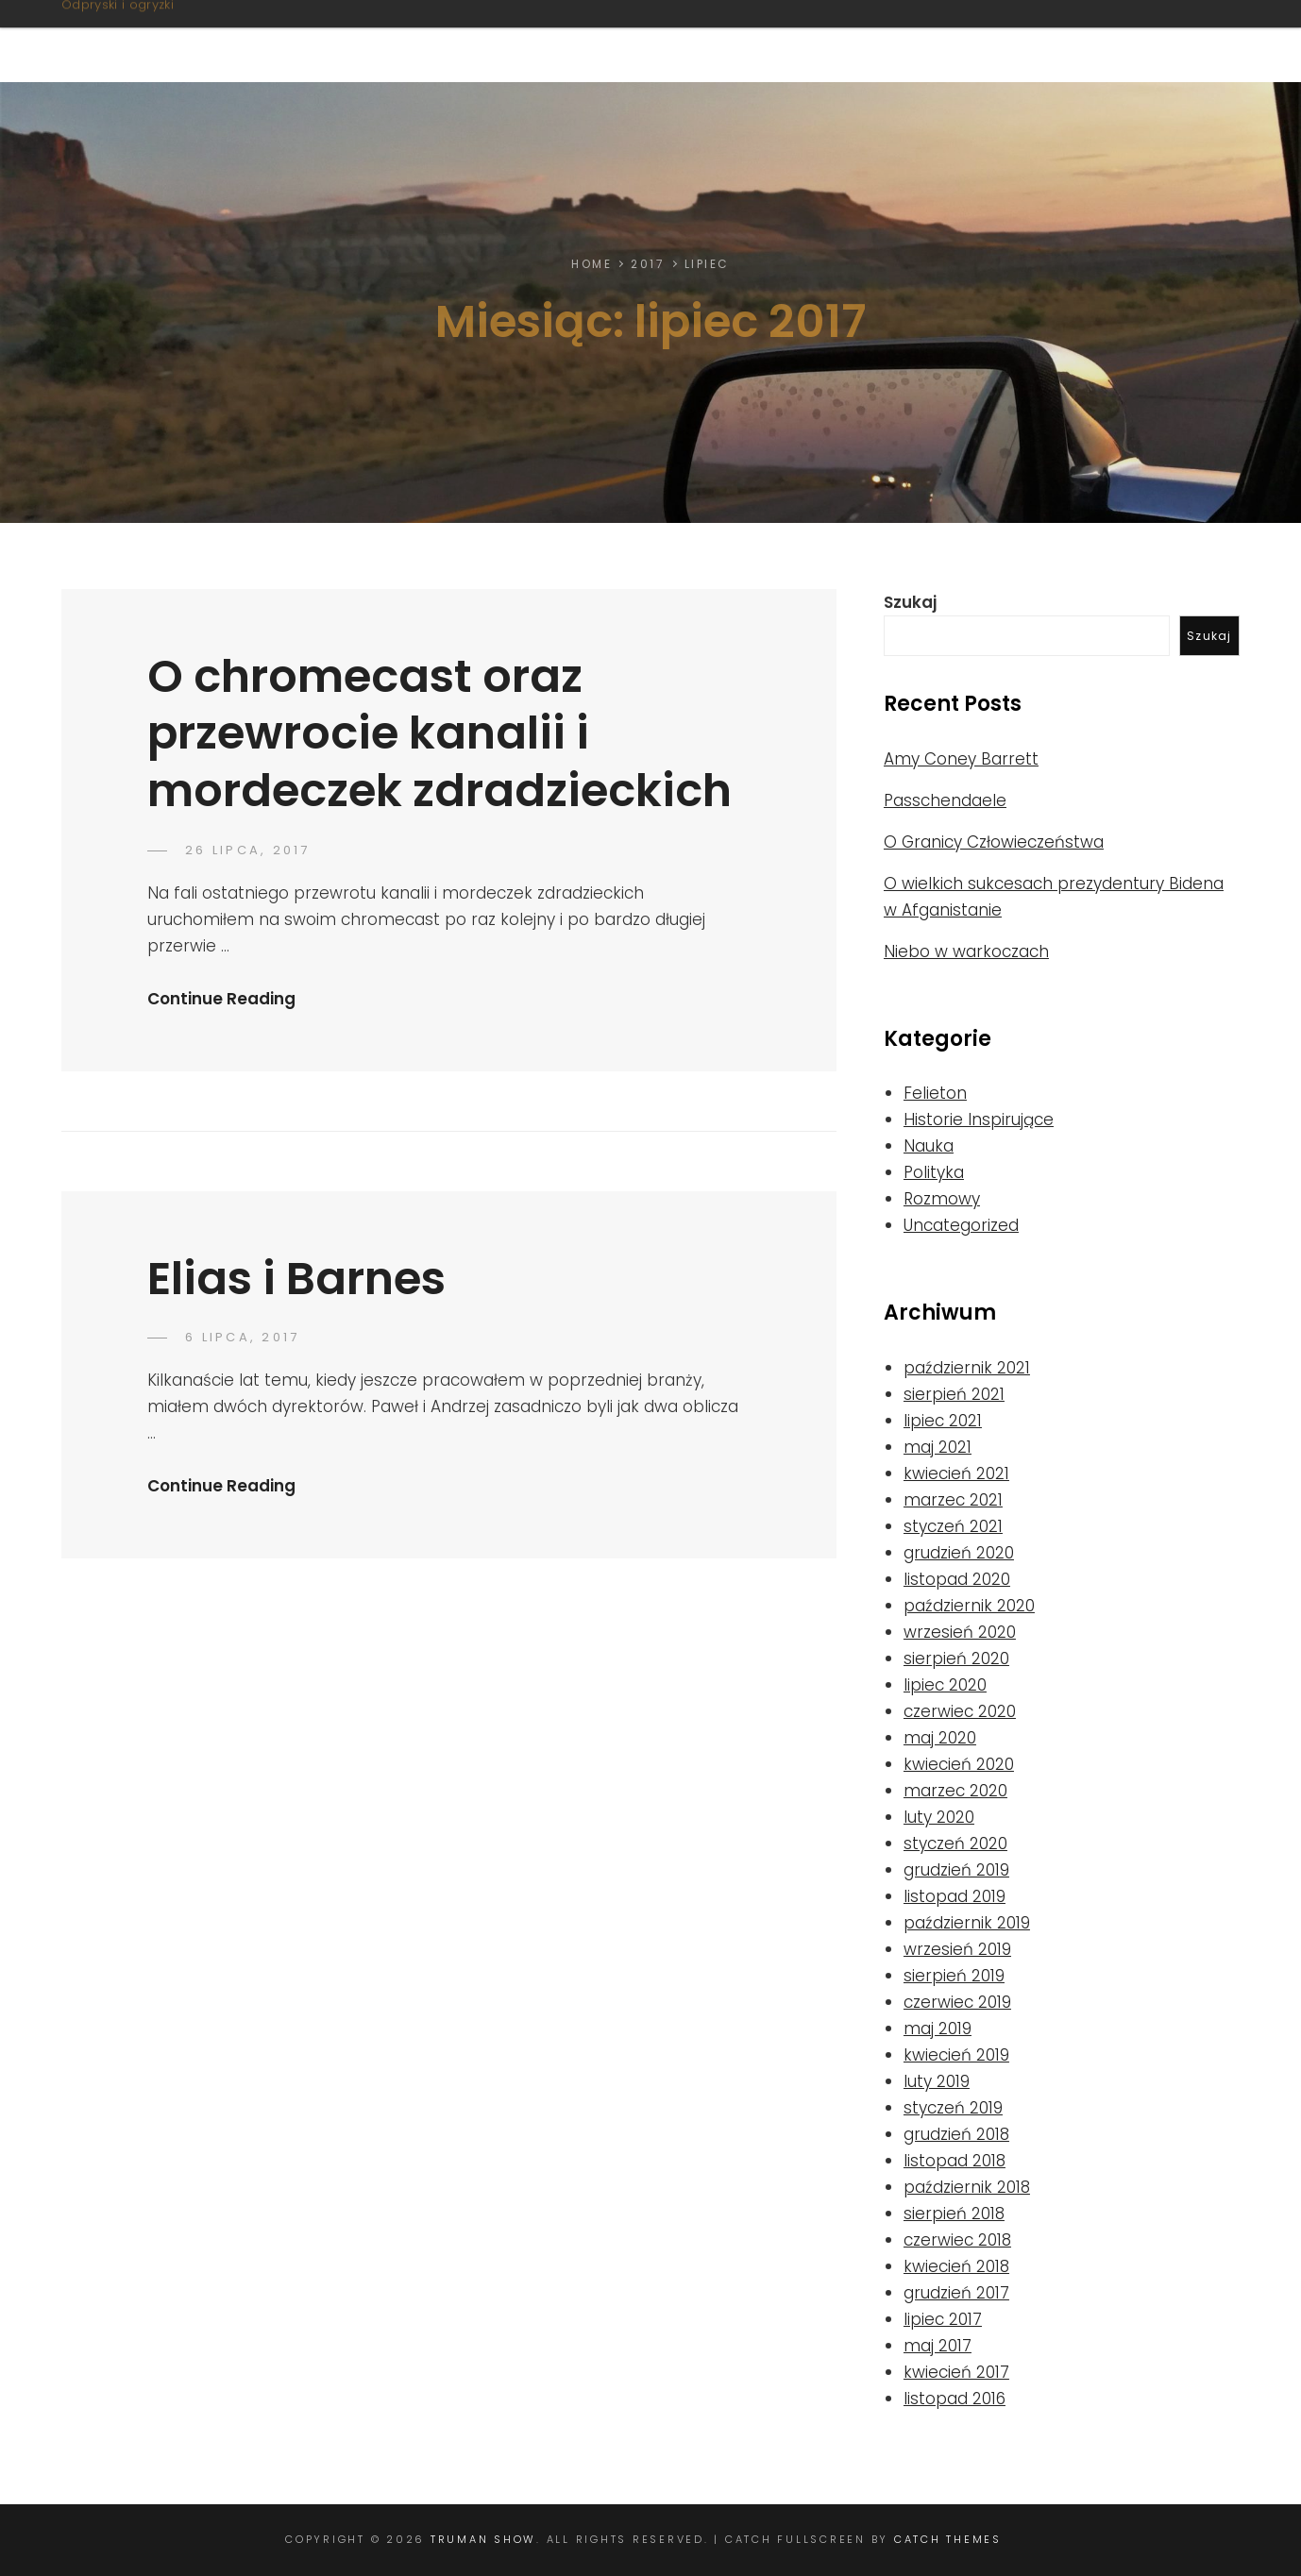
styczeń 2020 (955, 1843)
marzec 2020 (955, 1790)
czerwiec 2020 (960, 1711)
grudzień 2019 (956, 1870)
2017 (648, 264)
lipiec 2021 (943, 1420)
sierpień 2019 (954, 1975)
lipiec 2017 (943, 2319)
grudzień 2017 (956, 2292)
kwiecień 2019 (956, 2055)
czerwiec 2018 (957, 2240)
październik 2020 (969, 1605)
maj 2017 (938, 2345)
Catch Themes (948, 2539)
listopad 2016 (954, 2398)
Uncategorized (961, 1225)
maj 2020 (940, 1737)
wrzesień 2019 (957, 1949)
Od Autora (1139, 40)
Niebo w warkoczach (966, 951)
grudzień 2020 (959, 1552)
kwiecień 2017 (956, 2372)
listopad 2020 (957, 1579)
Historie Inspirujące (979, 1119)
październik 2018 (967, 2187)
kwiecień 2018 (956, 2266)
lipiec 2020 (945, 1685)
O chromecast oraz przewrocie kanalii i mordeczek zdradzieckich (439, 733)
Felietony (705, 40)
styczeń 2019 (953, 2107)
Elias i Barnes (296, 1278)
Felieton (935, 1093)
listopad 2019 (954, 1896)
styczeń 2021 (953, 1526)
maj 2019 (938, 2028)
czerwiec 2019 (957, 2002)
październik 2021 (967, 1367)
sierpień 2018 (954, 2213)
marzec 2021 (953, 1500)
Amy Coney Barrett (961, 759)
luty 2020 (939, 1817)
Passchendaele (945, 800)
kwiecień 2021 (956, 1473)
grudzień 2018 (956, 2134)
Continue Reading (221, 998)
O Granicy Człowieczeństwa (994, 842)
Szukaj (910, 602)
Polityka (934, 1172)
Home (591, 264)
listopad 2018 (954, 2160)
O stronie (569, 40)
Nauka (929, 1146)
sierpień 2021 (954, 1394)
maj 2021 (938, 1447)
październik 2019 (967, 1922)
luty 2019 (937, 2081)
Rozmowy (942, 1198)
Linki (1021, 40)
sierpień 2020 (956, 1658)
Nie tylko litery (879, 40)
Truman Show (173, 30)
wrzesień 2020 (960, 1632)
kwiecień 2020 (959, 1764)
